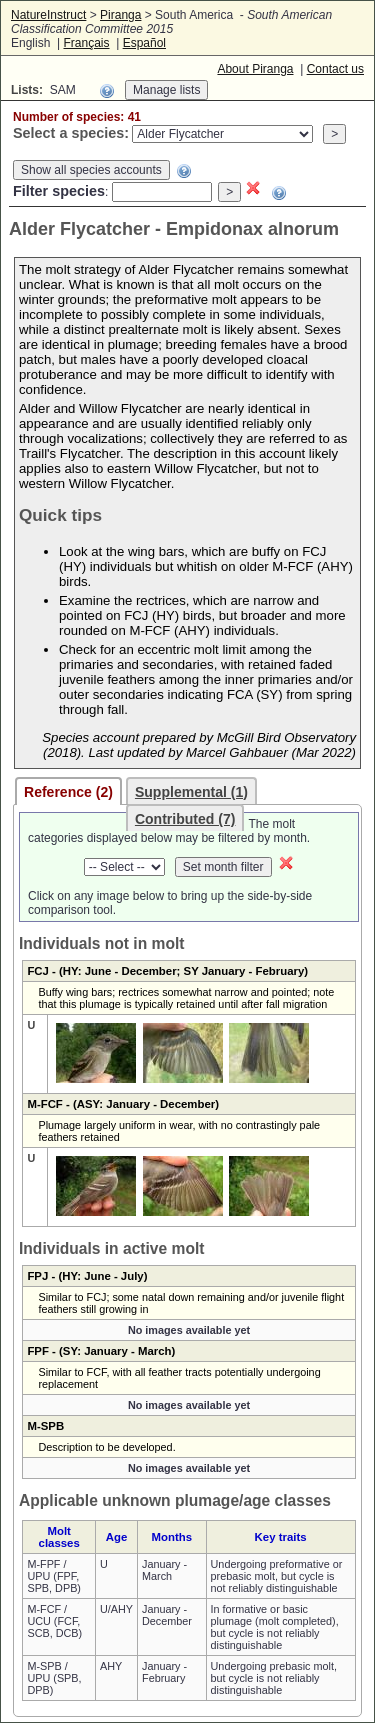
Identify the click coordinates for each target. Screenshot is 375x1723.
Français (86, 43)
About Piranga (255, 69)
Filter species (59, 191)
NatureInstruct (48, 15)
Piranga (120, 15)
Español (144, 43)
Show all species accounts (91, 170)
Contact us (335, 69)
